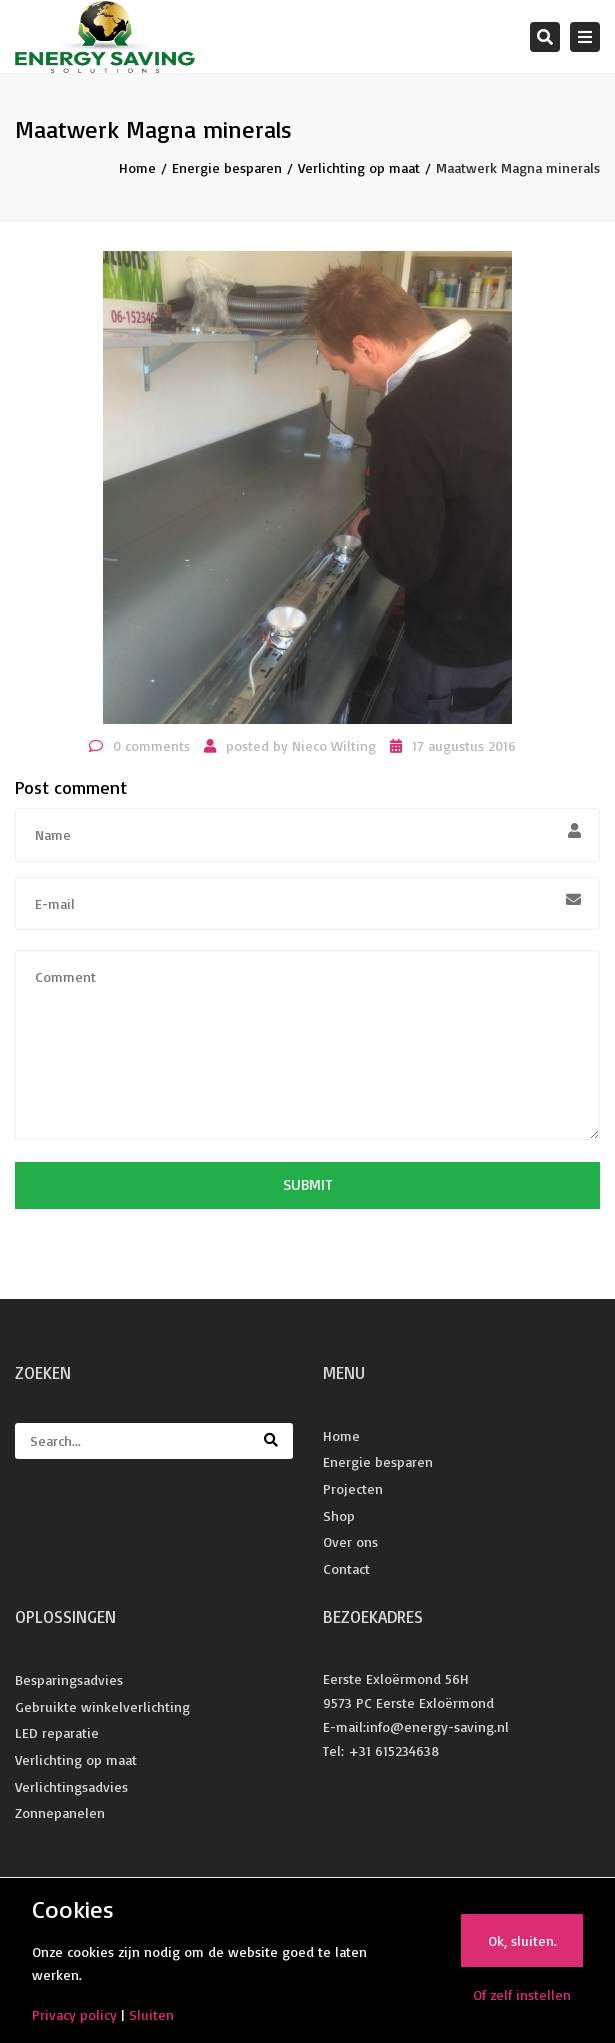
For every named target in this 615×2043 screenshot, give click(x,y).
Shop (339, 1515)
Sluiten (151, 2014)
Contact (346, 1568)
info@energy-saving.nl (437, 1726)
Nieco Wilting (334, 745)
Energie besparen (227, 167)
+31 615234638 (393, 1750)
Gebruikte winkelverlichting (102, 1706)
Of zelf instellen (522, 1994)
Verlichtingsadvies (71, 1786)
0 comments (151, 745)
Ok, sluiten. (522, 1940)
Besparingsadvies (69, 1679)
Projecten (353, 1488)
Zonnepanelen (60, 1812)
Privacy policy (74, 2014)
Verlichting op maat (359, 167)
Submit (307, 1184)
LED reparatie (57, 1732)
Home (137, 167)
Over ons (350, 1541)
